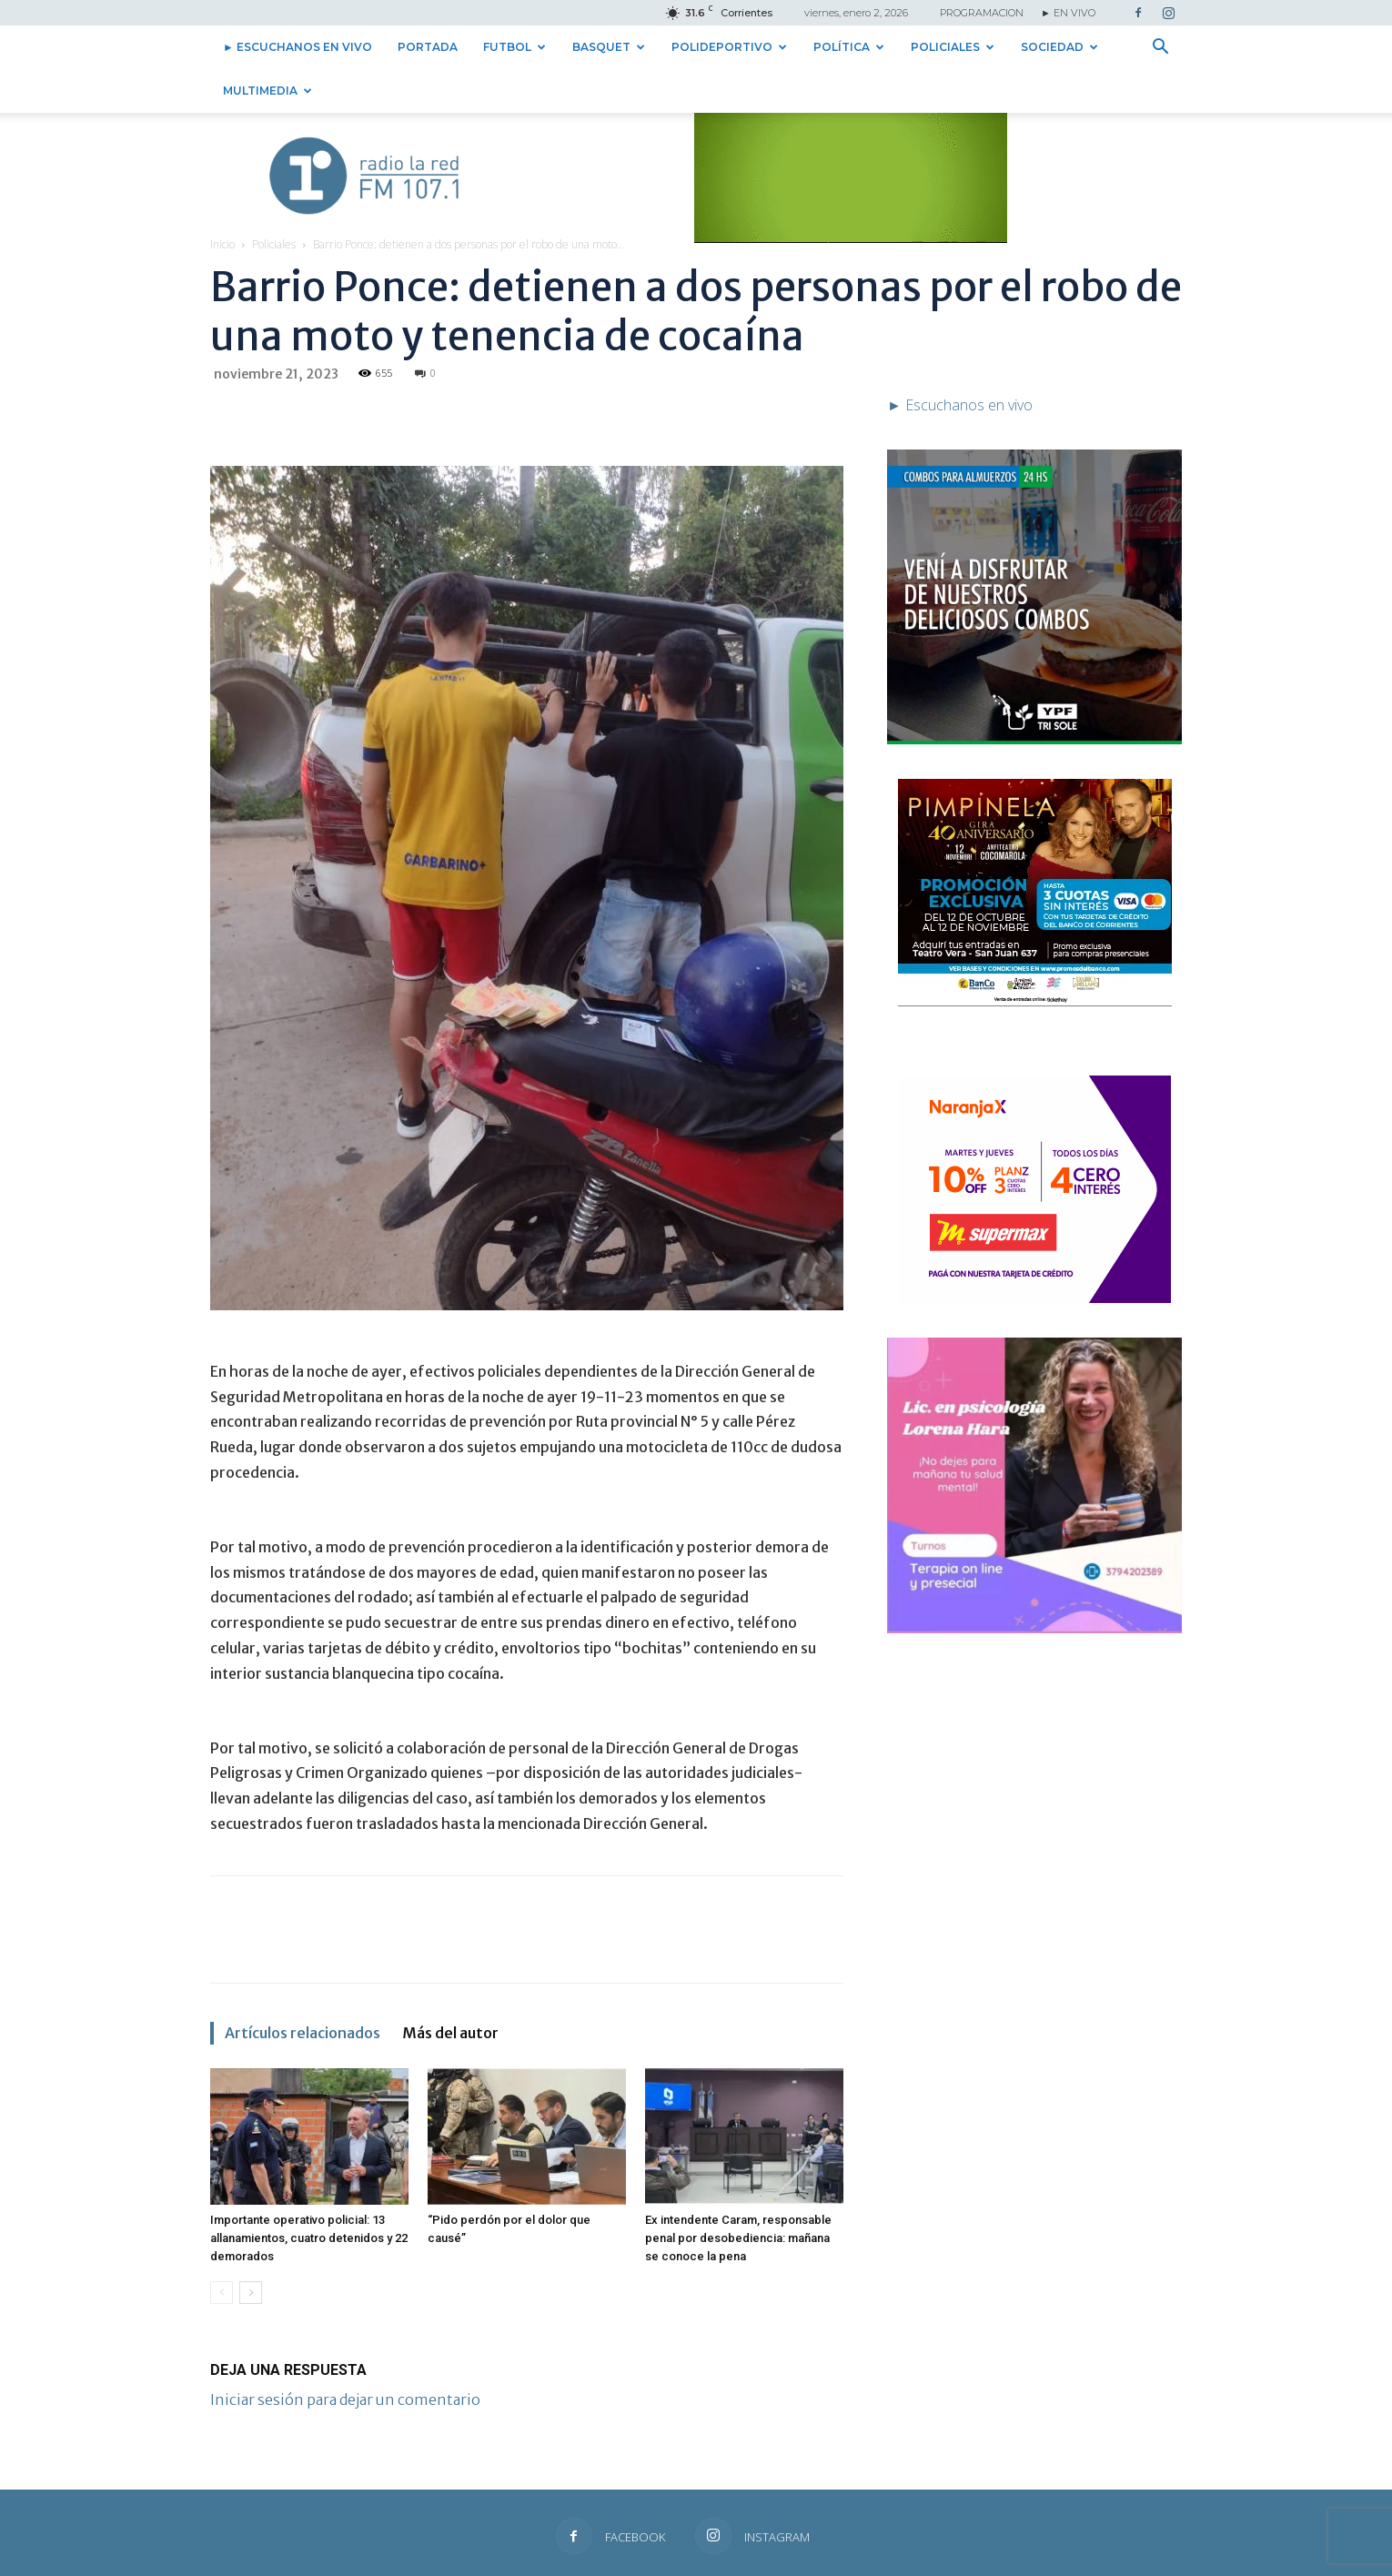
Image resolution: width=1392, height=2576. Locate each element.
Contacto (963, 2559)
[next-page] (250, 2249)
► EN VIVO (1068, 12)
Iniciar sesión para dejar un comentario (345, 2356)
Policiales (952, 47)
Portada (428, 47)
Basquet (608, 47)
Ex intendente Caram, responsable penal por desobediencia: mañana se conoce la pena (738, 2194)
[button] (1160, 48)
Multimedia (267, 90)
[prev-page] (221, 2249)
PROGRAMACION (982, 12)
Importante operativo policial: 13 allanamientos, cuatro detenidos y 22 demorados (309, 2194)
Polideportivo (729, 47)
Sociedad (1059, 47)
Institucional (1030, 2559)
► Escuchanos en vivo (297, 47)
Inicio (222, 200)
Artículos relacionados (302, 1989)
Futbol (514, 47)
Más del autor (450, 1989)
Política (848, 47)
